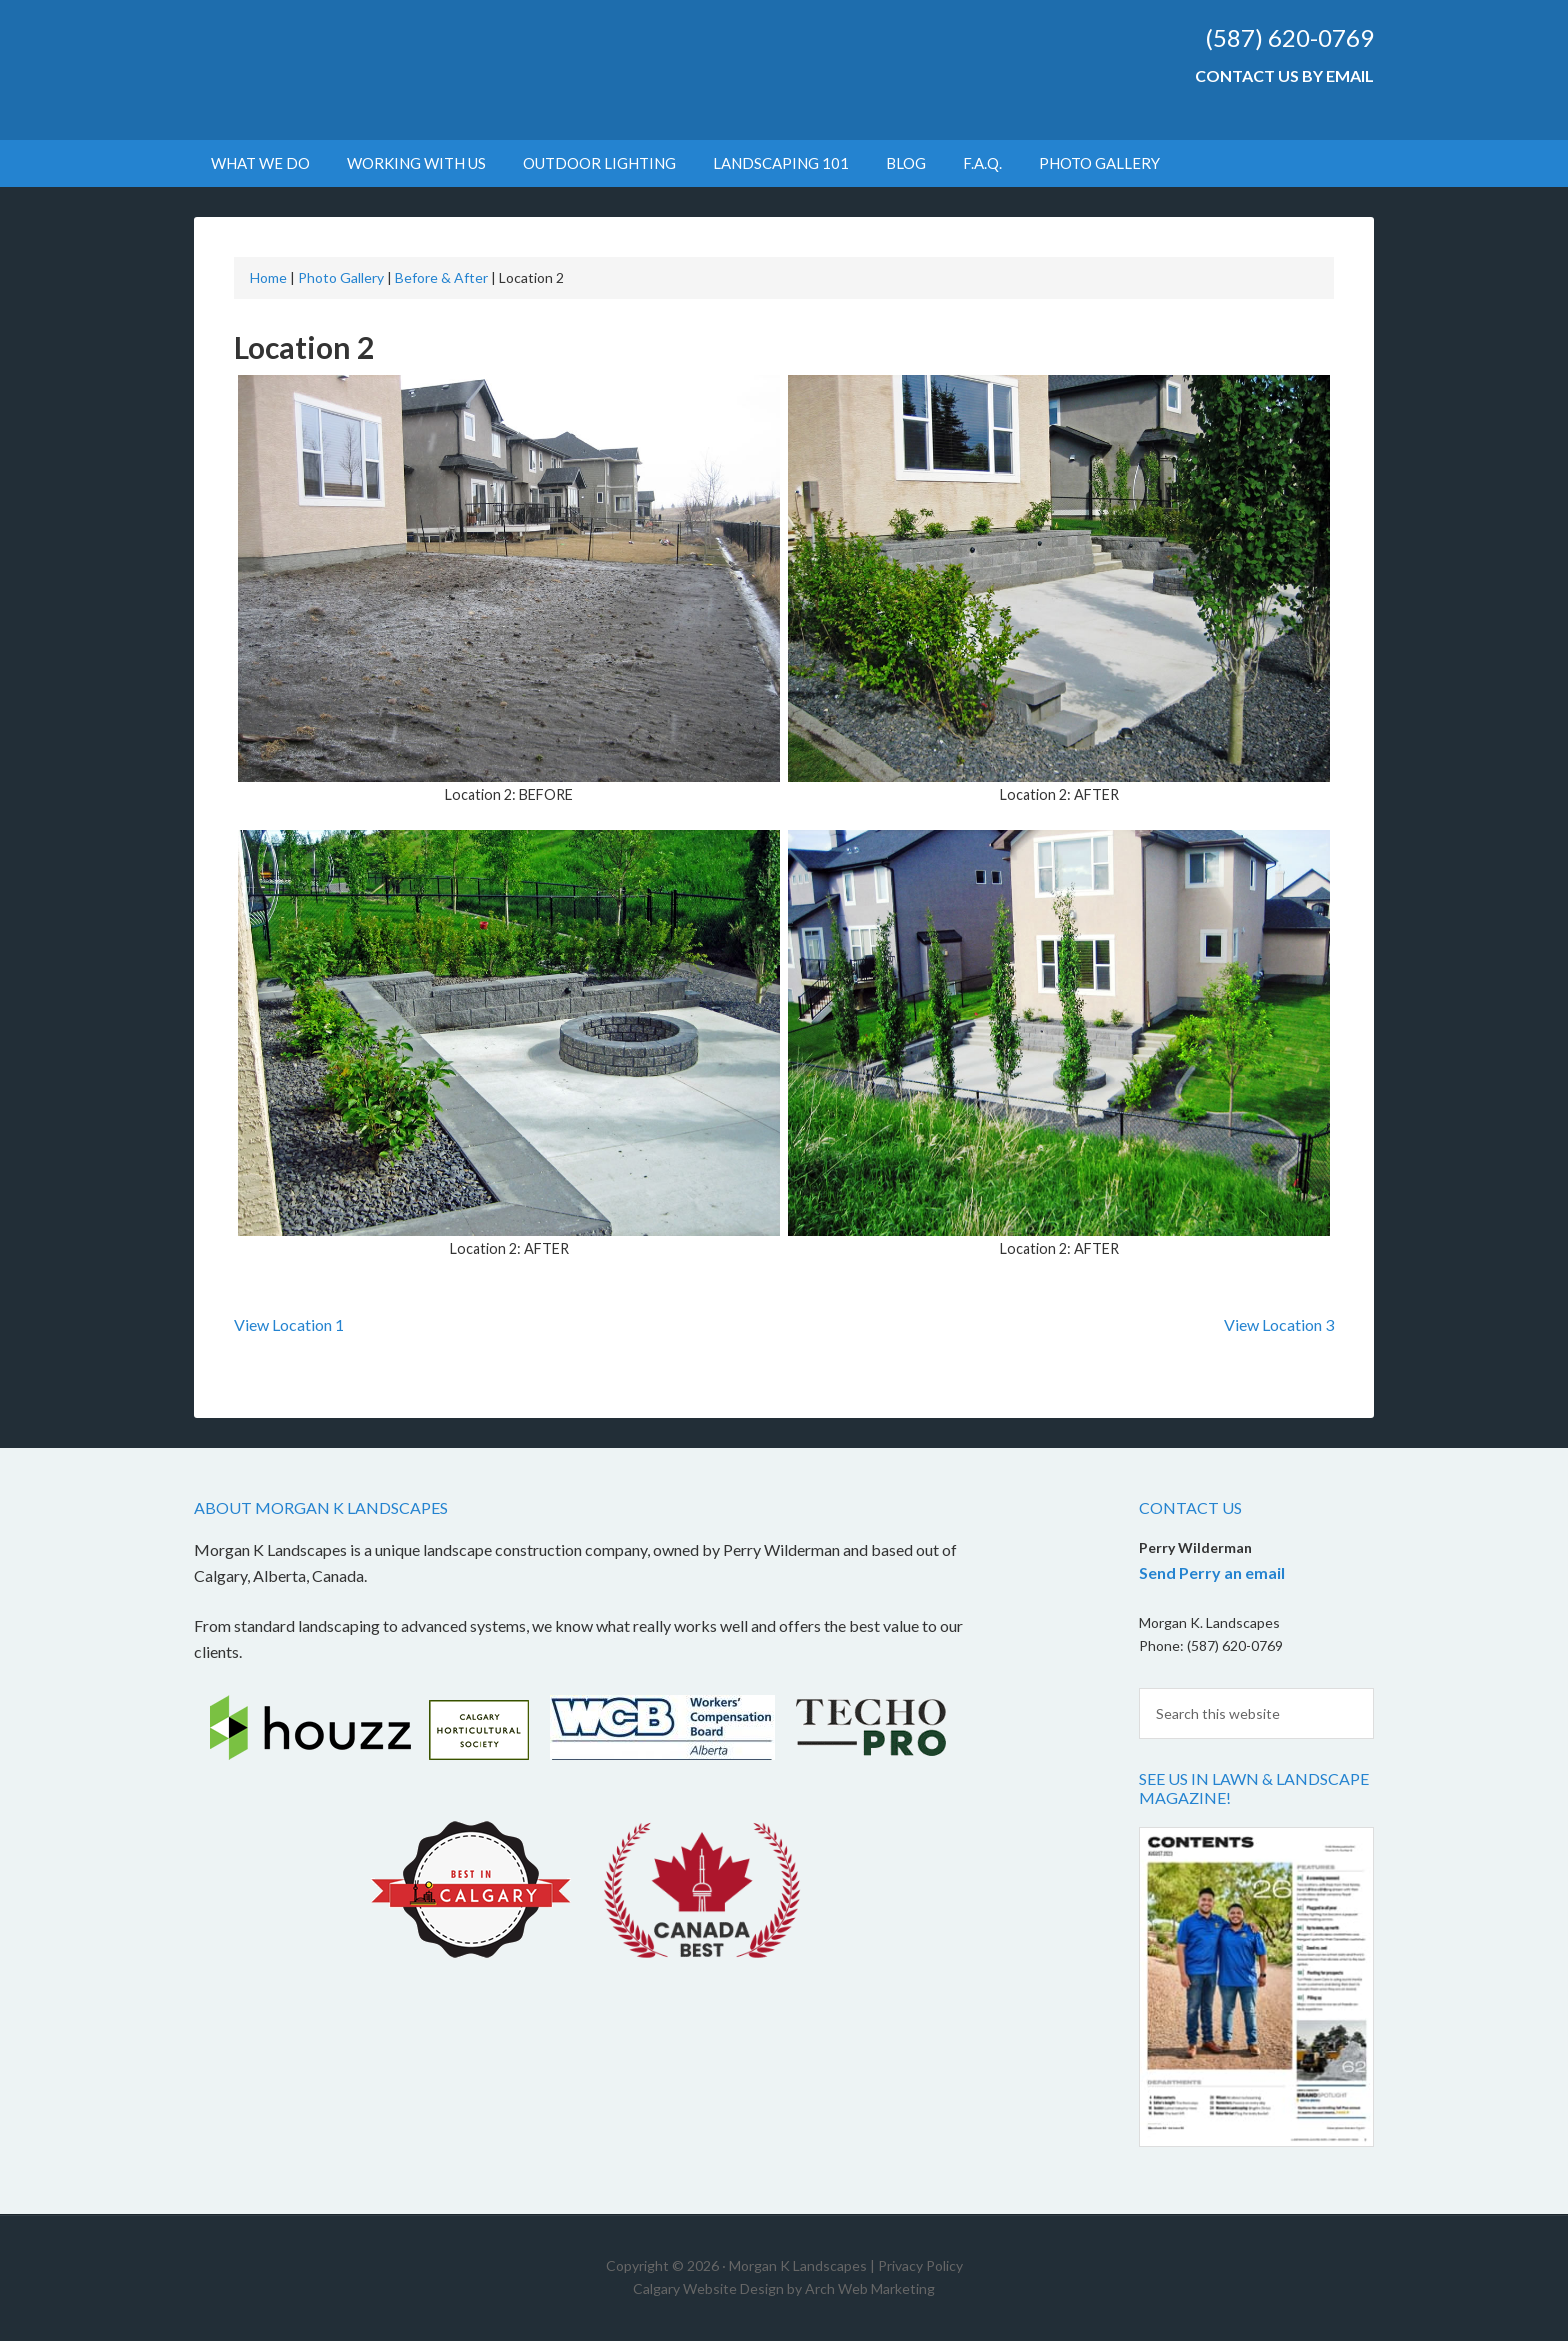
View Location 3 (1279, 1324)
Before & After (441, 277)
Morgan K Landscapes (364, 70)
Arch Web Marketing (870, 2288)
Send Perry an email (1212, 1572)
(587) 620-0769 (1289, 37)
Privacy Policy (920, 2265)
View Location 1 (289, 1324)
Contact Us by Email (1284, 75)
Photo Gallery (341, 277)
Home (268, 277)
